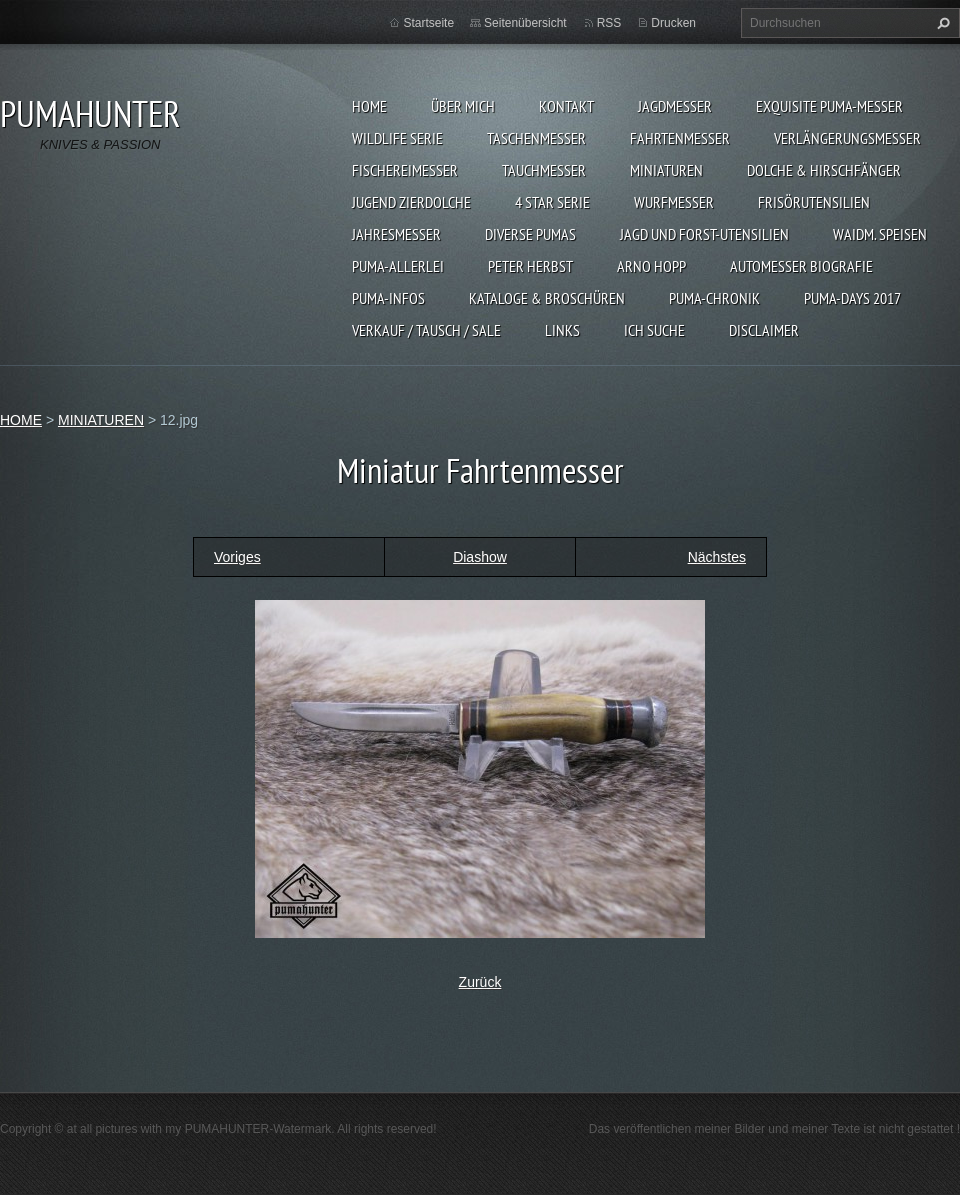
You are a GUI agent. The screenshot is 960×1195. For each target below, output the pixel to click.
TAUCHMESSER (544, 170)
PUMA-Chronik (714, 298)
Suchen (941, 23)
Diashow (480, 557)
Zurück (480, 982)
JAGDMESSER (675, 106)
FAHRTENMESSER (680, 138)
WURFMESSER (674, 202)
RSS (609, 23)
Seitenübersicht (525, 23)
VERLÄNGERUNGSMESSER (847, 138)
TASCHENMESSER (536, 138)
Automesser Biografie (801, 266)
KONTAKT (566, 106)
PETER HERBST (530, 266)
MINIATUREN (666, 170)
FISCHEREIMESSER (405, 170)
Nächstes (717, 557)
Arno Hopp (651, 266)
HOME (369, 106)
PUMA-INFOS (388, 298)
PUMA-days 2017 (852, 298)
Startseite (428, 23)
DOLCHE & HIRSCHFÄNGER (824, 170)
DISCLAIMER (764, 330)
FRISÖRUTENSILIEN (814, 202)
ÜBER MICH (463, 106)
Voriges (237, 557)
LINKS (562, 330)
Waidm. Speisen (880, 234)
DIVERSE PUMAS (530, 234)
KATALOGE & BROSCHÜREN (547, 298)
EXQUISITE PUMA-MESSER (829, 106)
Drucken (673, 23)
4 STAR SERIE (552, 202)
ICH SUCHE (654, 330)
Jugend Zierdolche (411, 202)
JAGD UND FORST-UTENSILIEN (704, 234)
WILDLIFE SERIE (397, 138)
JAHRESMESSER (396, 234)
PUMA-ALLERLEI (398, 266)
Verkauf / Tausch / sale (426, 330)
